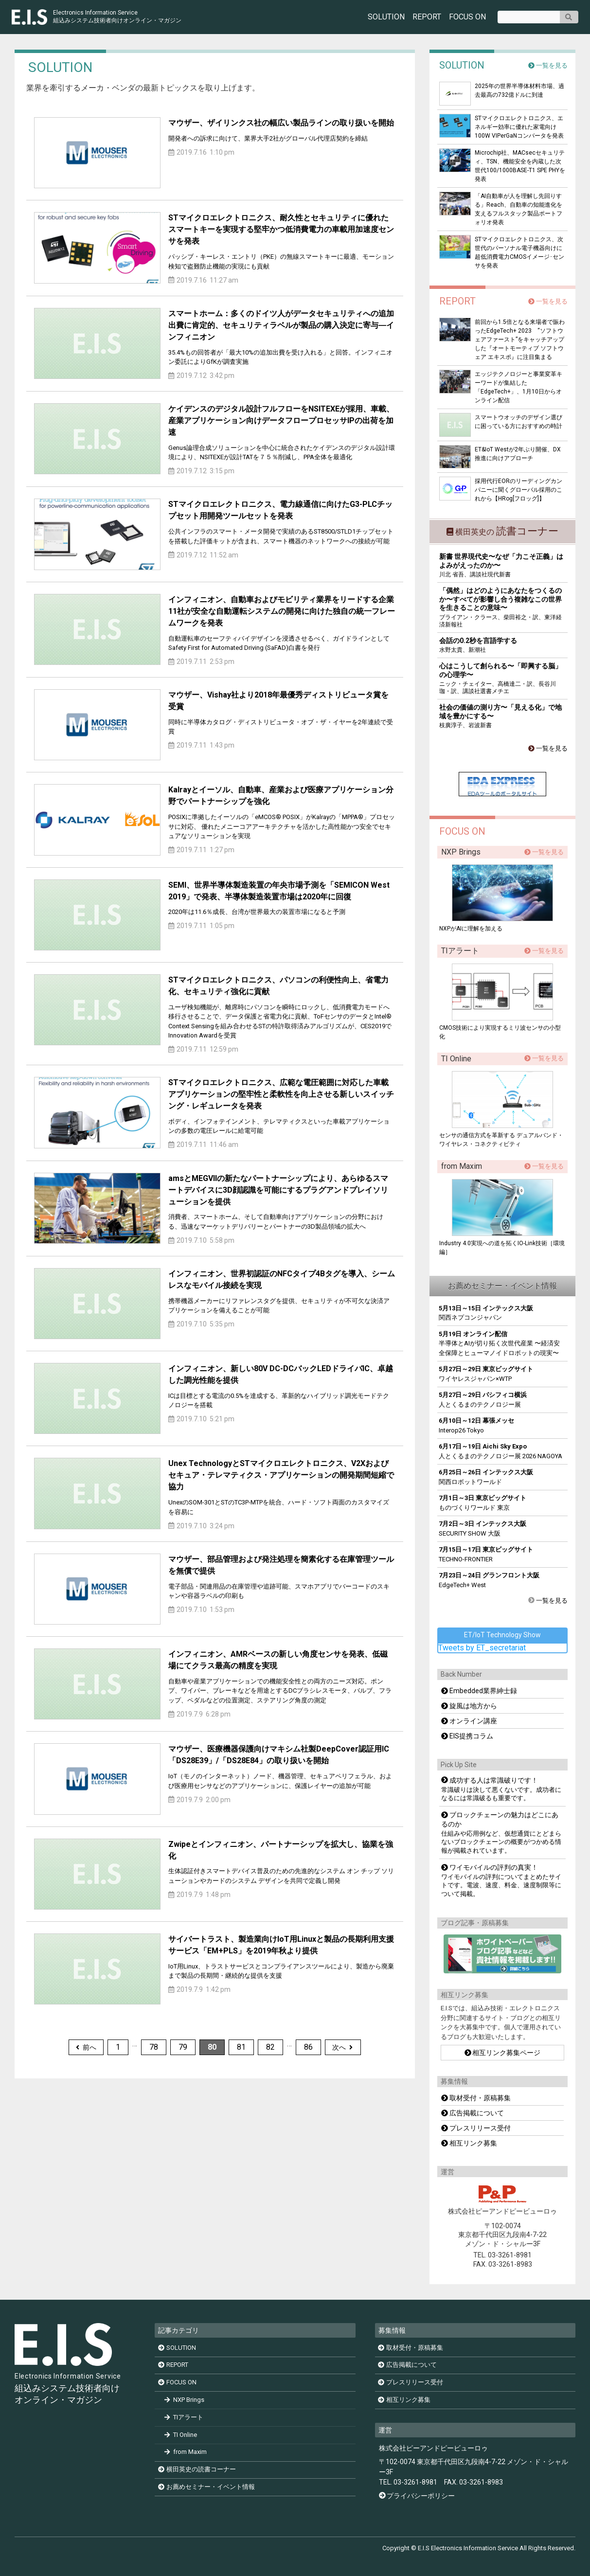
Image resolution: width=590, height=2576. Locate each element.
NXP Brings (184, 2399)
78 (153, 2047)
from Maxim (185, 2452)
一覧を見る (548, 65)
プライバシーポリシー (421, 2496)
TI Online (180, 2434)
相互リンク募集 (469, 2143)
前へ (86, 2047)
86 (308, 2047)
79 (183, 2047)
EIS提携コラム (467, 1736)
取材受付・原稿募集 (476, 2098)
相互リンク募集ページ (503, 2053)
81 (241, 2047)
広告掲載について (472, 2113)
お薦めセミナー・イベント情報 (206, 2486)
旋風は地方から (469, 1706)
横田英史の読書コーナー (197, 2469)
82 (270, 2047)
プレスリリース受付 (410, 2382)
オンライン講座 (469, 1721)
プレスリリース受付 (476, 2128)
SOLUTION (386, 17)
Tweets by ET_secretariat (482, 1647)
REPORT (426, 17)
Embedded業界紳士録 (479, 1691)
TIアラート (183, 2417)
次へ (342, 2047)
